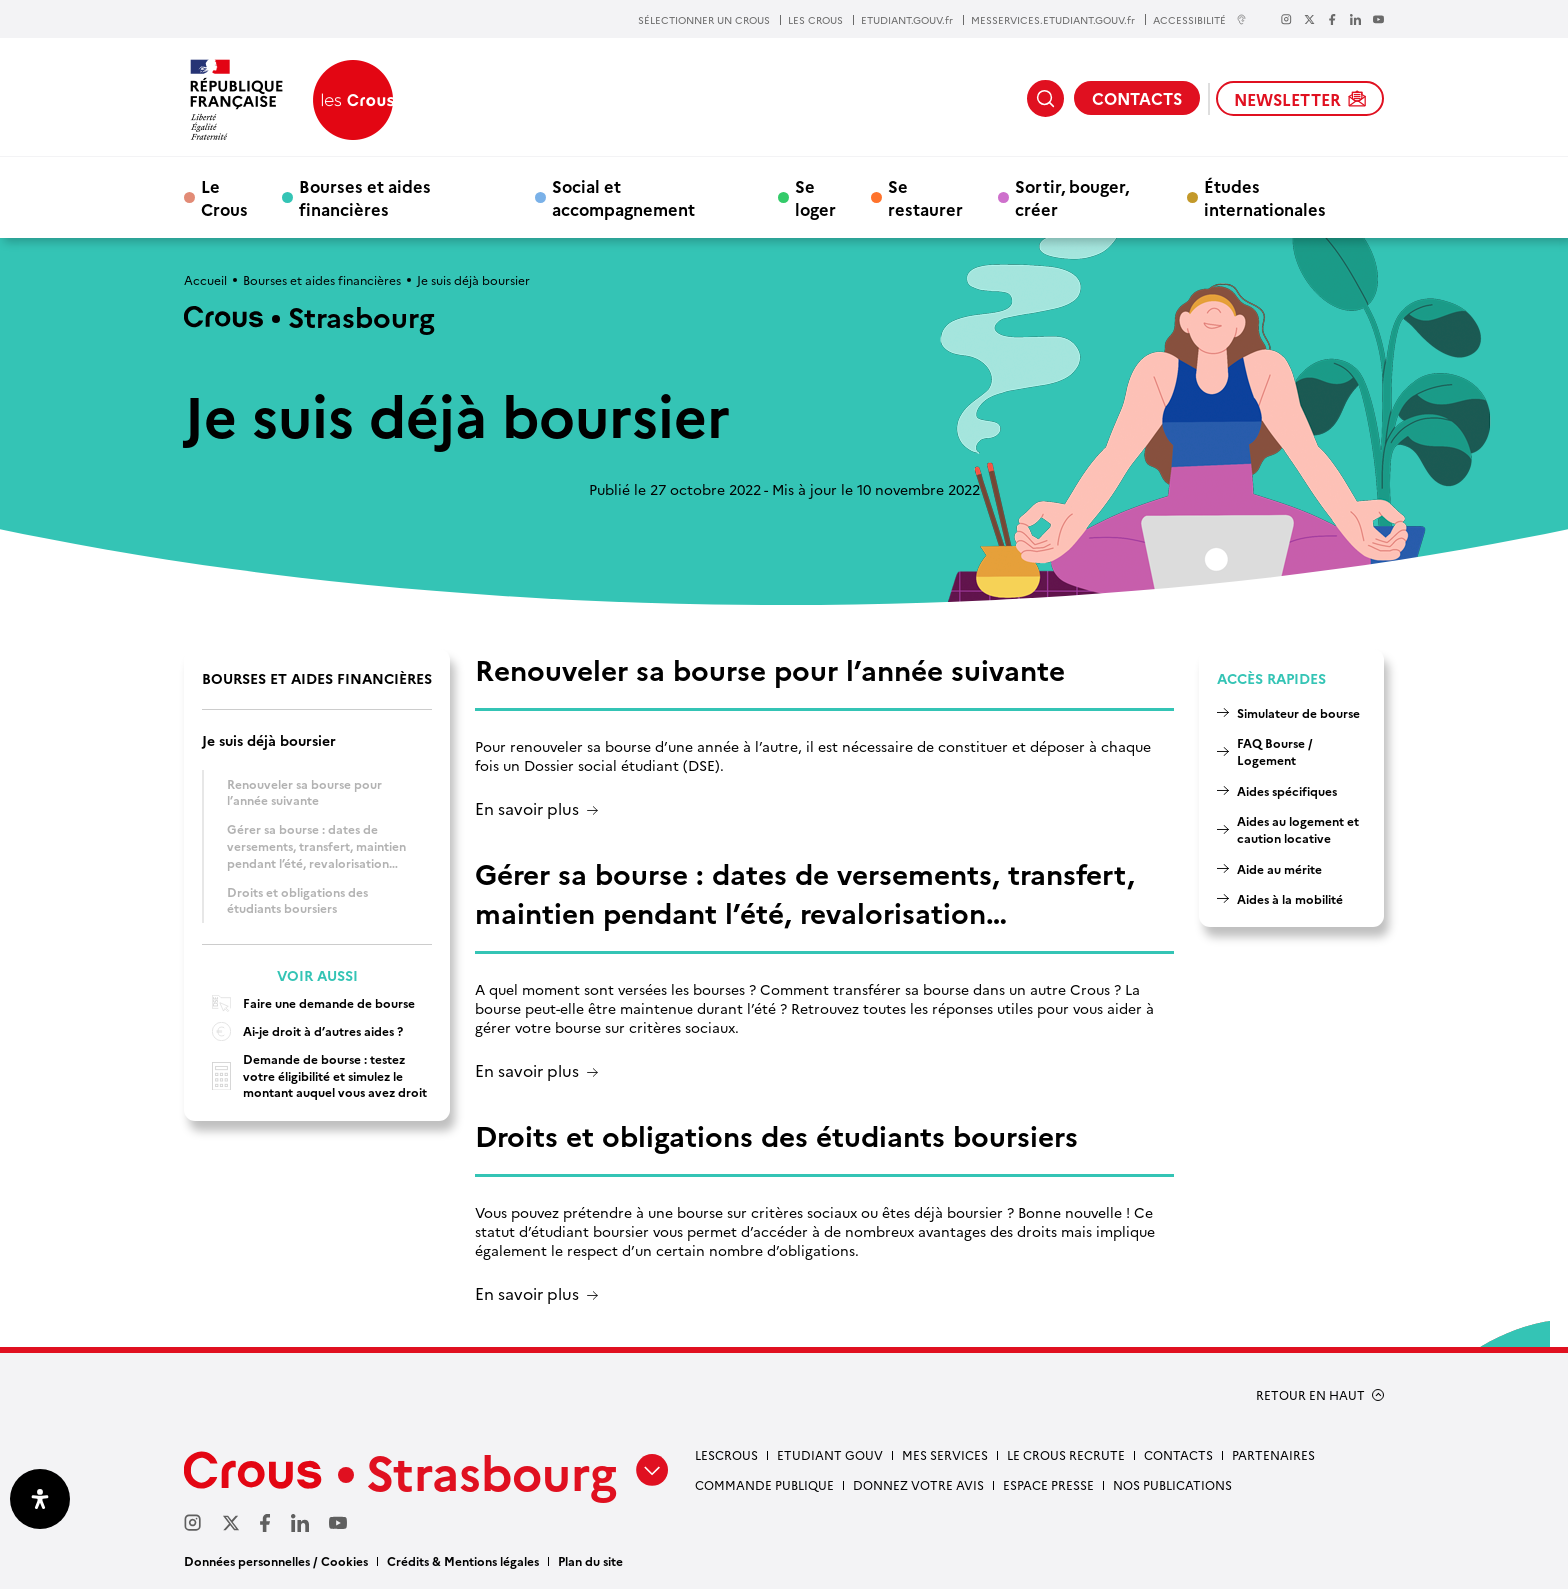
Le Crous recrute (1066, 1454)
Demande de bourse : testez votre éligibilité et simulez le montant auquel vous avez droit (314, 1075)
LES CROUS (815, 20)
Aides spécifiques (1287, 790)
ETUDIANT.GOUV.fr (907, 20)
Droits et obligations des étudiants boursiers (297, 900)
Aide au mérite (1279, 868)
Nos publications (1172, 1484)
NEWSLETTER (1300, 99)
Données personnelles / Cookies (276, 1560)
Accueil (205, 279)
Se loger (815, 197)
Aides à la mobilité (1290, 898)
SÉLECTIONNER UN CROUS (704, 20)
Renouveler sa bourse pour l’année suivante (304, 792)
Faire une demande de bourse (308, 1003)
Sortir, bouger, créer (1072, 197)
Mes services (945, 1454)
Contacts (1178, 1454)
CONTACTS (1137, 98)
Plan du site (590, 1560)
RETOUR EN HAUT (1310, 1395)
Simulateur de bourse (1298, 712)
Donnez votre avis (918, 1484)
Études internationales (1265, 197)
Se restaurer (925, 197)
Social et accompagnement (623, 197)
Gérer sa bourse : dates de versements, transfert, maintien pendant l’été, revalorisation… (316, 845)
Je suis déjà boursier (269, 740)
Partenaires (1273, 1454)
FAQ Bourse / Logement (1275, 751)
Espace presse (1048, 1484)
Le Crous (224, 197)
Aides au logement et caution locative (1298, 829)
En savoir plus (527, 809)
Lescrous (726, 1454)
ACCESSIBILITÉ (1200, 19)
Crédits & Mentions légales (463, 1560)
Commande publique (764, 1484)
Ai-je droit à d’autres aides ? (302, 1031)
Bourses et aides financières (365, 197)
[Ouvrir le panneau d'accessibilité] (40, 1499)
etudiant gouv (830, 1454)
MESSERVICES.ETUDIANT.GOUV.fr (1053, 20)
